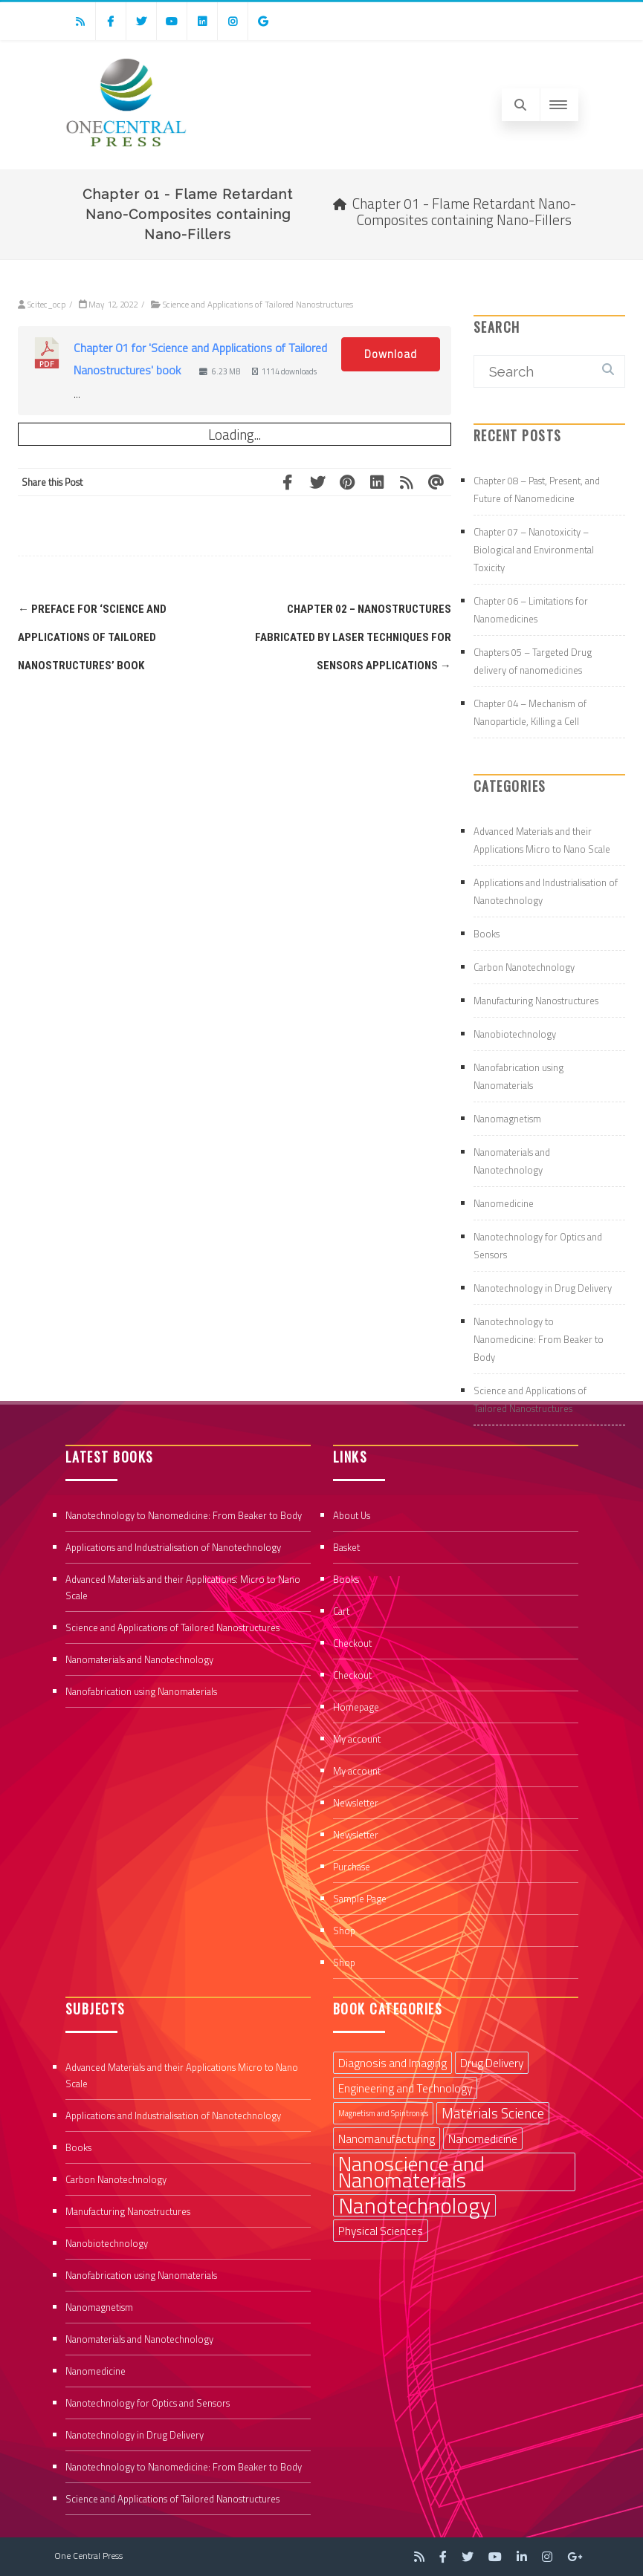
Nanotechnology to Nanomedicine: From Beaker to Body (539, 1339)
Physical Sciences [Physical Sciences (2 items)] (380, 2231)
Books (487, 933)
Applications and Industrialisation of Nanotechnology (173, 1547)
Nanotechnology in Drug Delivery (543, 1288)
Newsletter (355, 1802)
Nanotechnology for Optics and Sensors (147, 2403)
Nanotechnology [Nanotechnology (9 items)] (414, 2205)
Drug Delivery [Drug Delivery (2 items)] (491, 2063)
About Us (351, 1515)
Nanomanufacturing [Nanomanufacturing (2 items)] (386, 2138)
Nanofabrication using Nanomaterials (141, 1691)
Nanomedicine (504, 1203)
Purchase (351, 1866)
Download (390, 353)
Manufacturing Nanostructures (536, 1000)
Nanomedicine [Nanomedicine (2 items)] (482, 2138)
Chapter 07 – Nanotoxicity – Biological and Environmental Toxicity (534, 549)
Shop (344, 1930)
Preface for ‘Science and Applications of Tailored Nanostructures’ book (92, 637)
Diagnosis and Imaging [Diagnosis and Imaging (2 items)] (392, 2063)
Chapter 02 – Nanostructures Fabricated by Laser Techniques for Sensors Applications (353, 637)
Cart (341, 1611)
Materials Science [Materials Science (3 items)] (493, 2113)
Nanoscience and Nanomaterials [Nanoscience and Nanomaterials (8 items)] (411, 2172)
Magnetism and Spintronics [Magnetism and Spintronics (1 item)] (383, 2113)
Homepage (356, 1707)
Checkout (352, 1643)
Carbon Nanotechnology (524, 967)
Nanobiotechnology (515, 1034)
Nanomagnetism (507, 1118)
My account (357, 1738)
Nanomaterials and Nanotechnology (139, 1659)
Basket (346, 1547)
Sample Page (360, 1898)
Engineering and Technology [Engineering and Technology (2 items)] (405, 2088)
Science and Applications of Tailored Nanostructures (258, 304)
